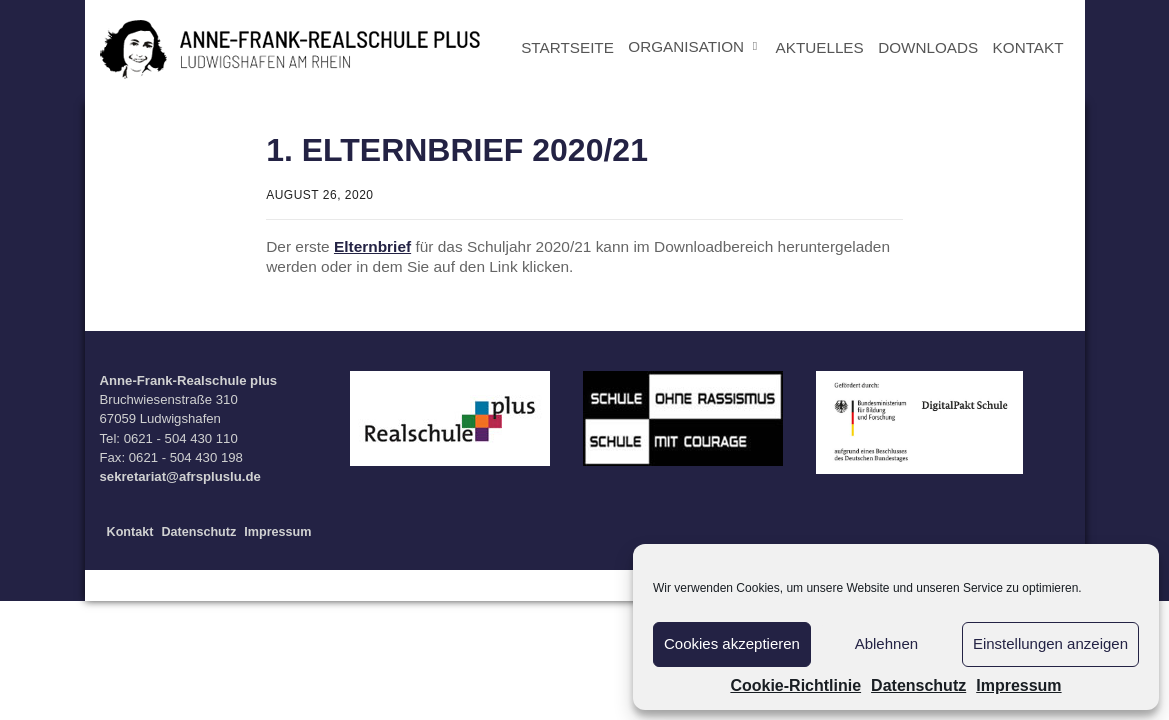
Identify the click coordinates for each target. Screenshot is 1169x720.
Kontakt (130, 532)
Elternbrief (372, 246)
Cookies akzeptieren (732, 643)
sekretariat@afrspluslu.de (180, 476)
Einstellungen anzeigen (1050, 643)
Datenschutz (918, 685)
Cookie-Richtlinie (795, 685)
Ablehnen (886, 643)
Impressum (1018, 685)
